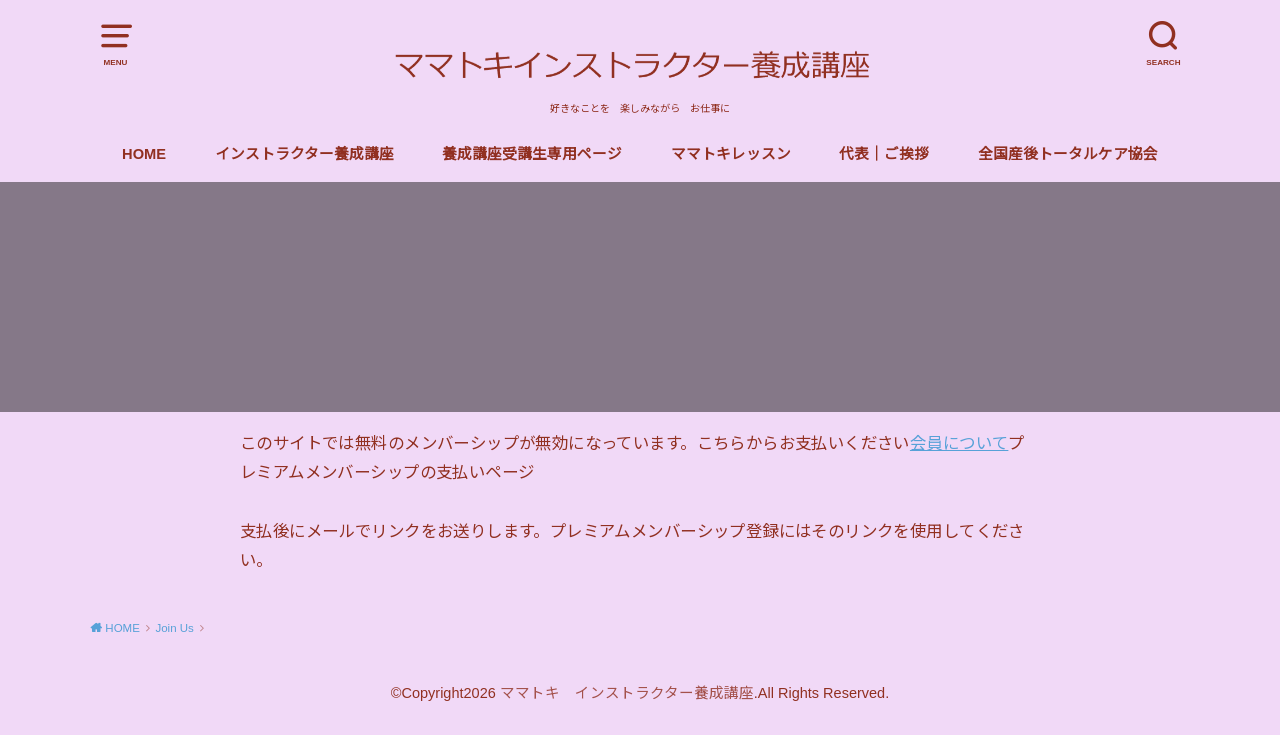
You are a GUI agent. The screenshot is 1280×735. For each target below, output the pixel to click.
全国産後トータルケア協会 (1068, 154)
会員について (959, 443)
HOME (144, 154)
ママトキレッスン (731, 154)
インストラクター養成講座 (304, 154)
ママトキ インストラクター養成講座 (627, 693)
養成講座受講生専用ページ (532, 154)
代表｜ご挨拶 (884, 154)
